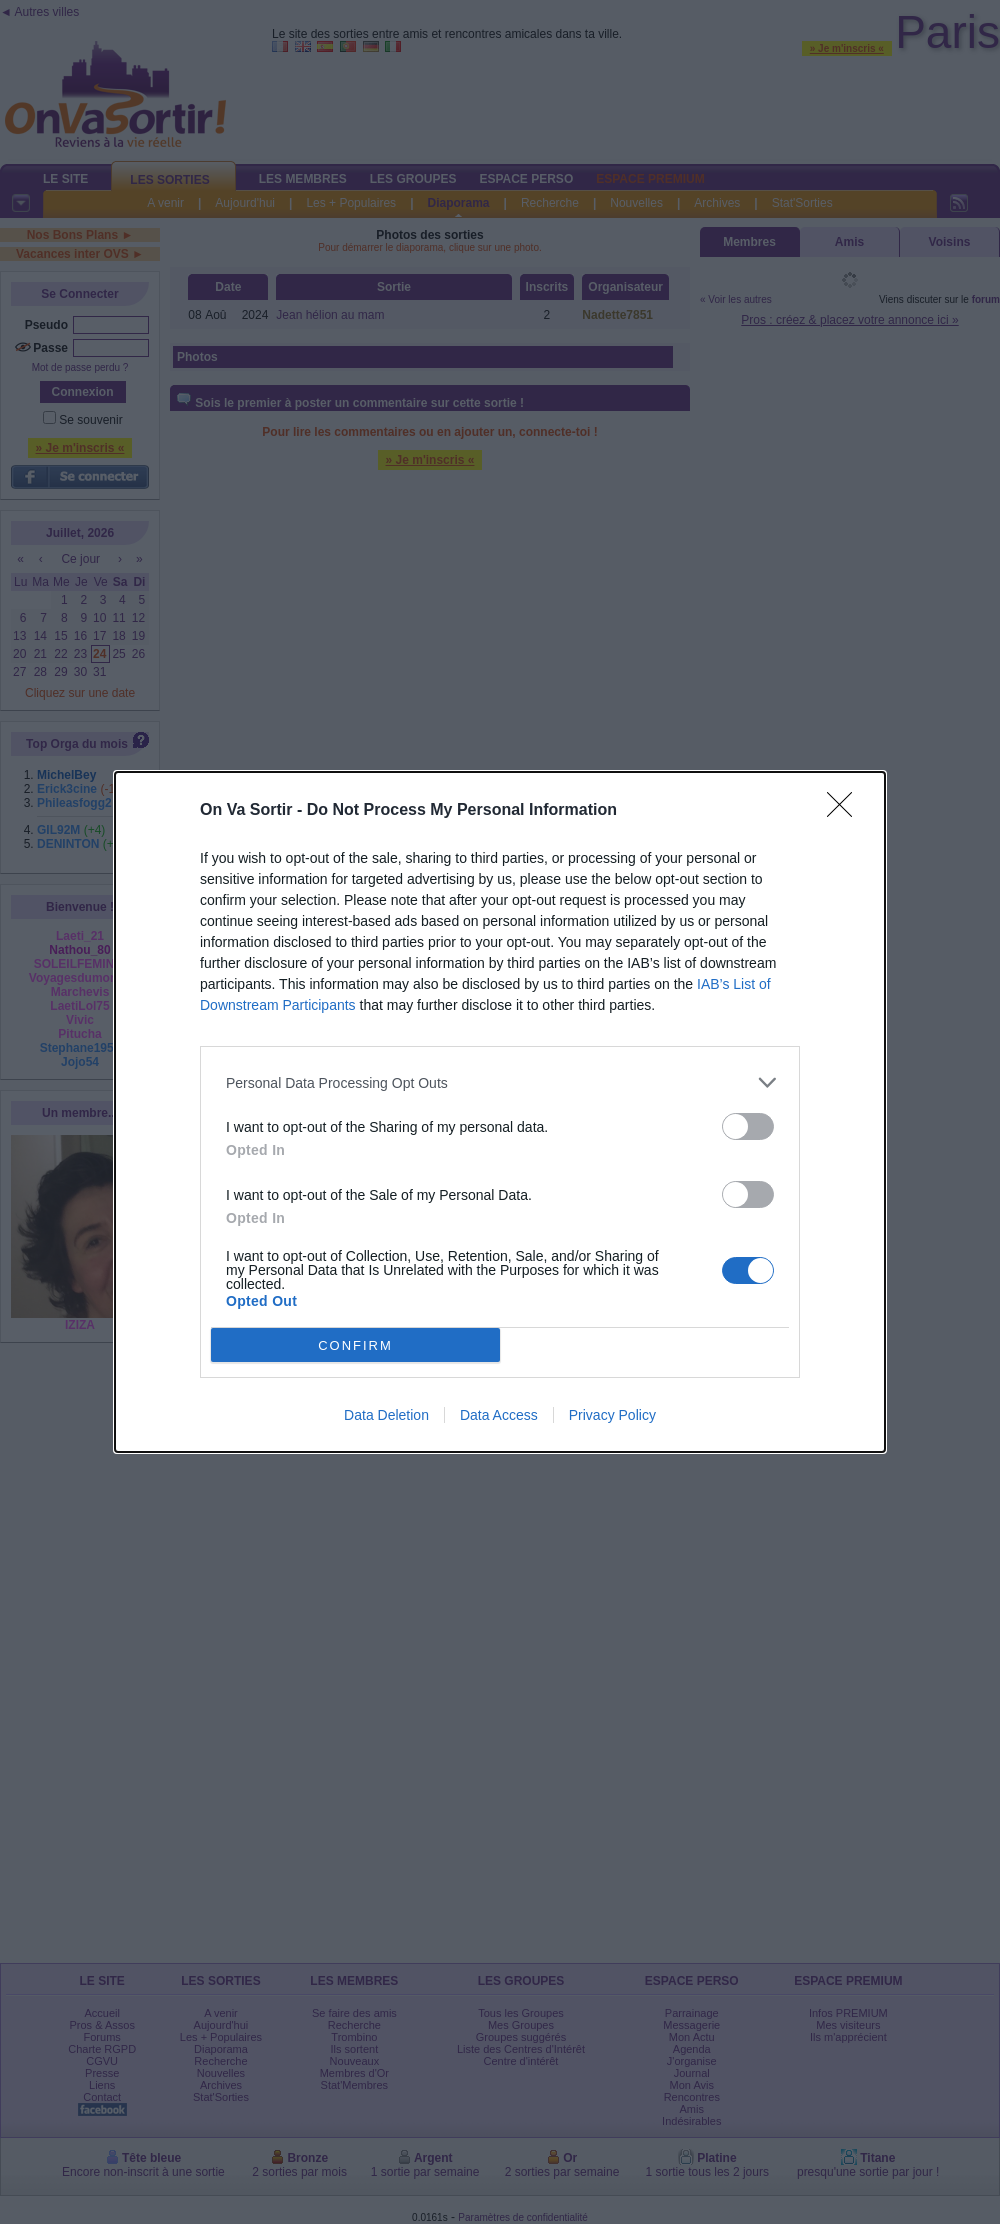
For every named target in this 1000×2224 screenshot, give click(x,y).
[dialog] (500, 1112)
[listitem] (500, 1082)
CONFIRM (355, 1344)
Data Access (499, 1415)
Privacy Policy (612, 1415)
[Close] (846, 811)
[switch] (748, 1126)
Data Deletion (386, 1415)
